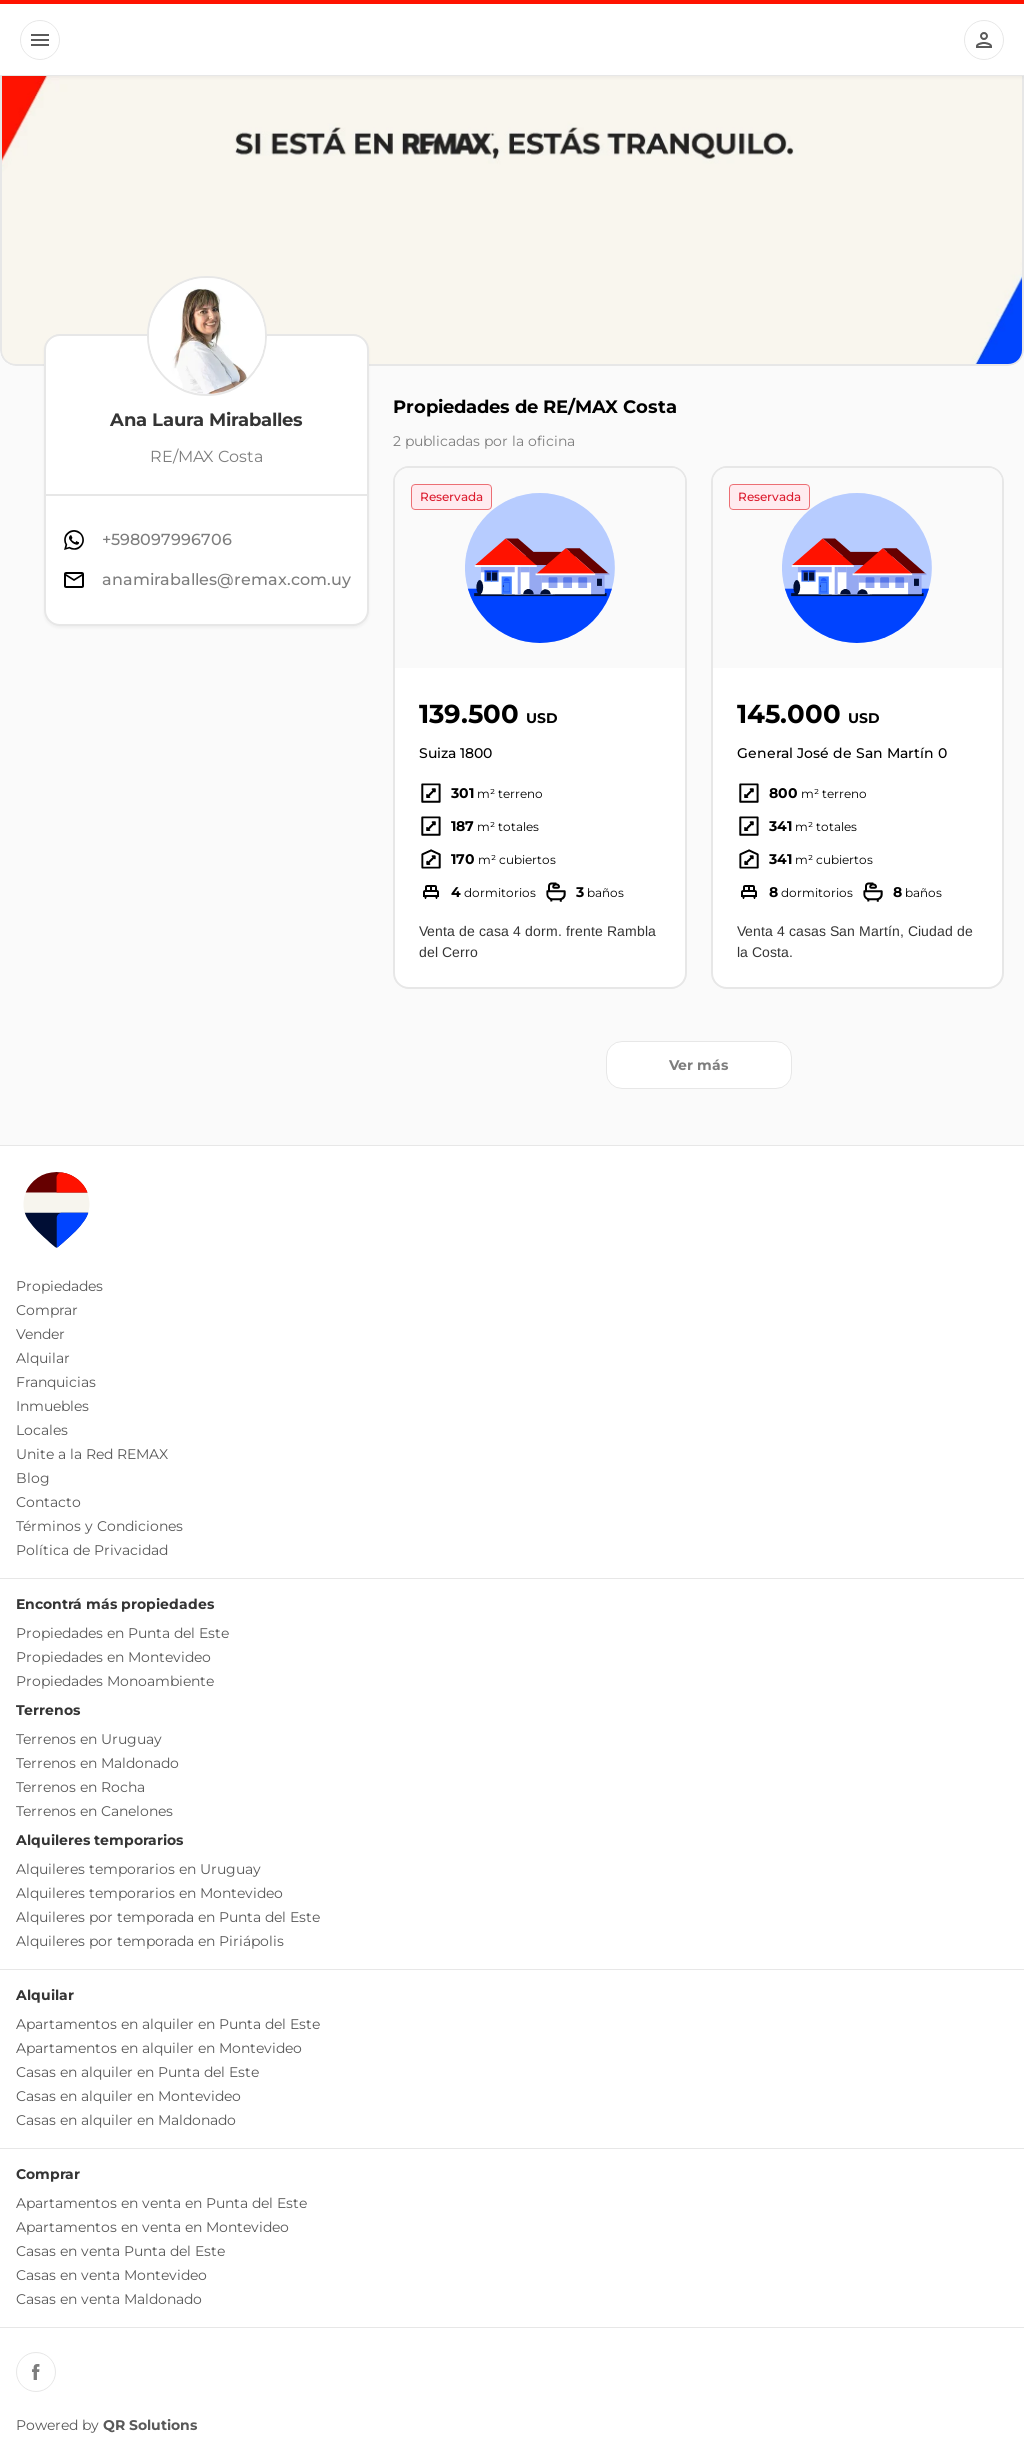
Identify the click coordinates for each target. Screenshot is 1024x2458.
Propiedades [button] (59, 1286)
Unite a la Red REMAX (92, 1454)
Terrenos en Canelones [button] (94, 1811)
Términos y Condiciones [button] (99, 1526)
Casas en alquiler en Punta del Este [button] (137, 2072)
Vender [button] (40, 1334)
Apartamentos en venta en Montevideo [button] (152, 2227)
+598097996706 (167, 539)
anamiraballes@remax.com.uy (226, 579)
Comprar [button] (47, 1310)
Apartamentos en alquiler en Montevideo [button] (159, 2048)
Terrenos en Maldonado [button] (97, 1763)
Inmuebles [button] (52, 1406)
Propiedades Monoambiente (115, 1681)
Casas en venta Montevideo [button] (111, 2275)
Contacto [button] (48, 1502)
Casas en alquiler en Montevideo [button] (128, 2096)
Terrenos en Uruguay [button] (89, 1739)
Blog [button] (33, 1478)
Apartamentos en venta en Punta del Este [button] (161, 2203)
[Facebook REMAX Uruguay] (36, 2372)
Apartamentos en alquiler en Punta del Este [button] (168, 2024)
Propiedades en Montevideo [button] (113, 1657)
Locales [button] (42, 1430)
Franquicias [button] (56, 1382)
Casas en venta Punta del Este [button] (120, 2251)
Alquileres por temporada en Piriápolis (150, 1941)
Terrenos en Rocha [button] (80, 1787)
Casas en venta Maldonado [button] (109, 2299)
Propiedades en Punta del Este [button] (122, 1633)
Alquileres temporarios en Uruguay (138, 1869)
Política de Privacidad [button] (92, 1550)
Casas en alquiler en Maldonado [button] (126, 2120)
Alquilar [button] (43, 1358)
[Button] (40, 40)
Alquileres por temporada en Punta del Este (168, 1917)
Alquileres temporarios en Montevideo (149, 1893)
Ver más (698, 1065)
